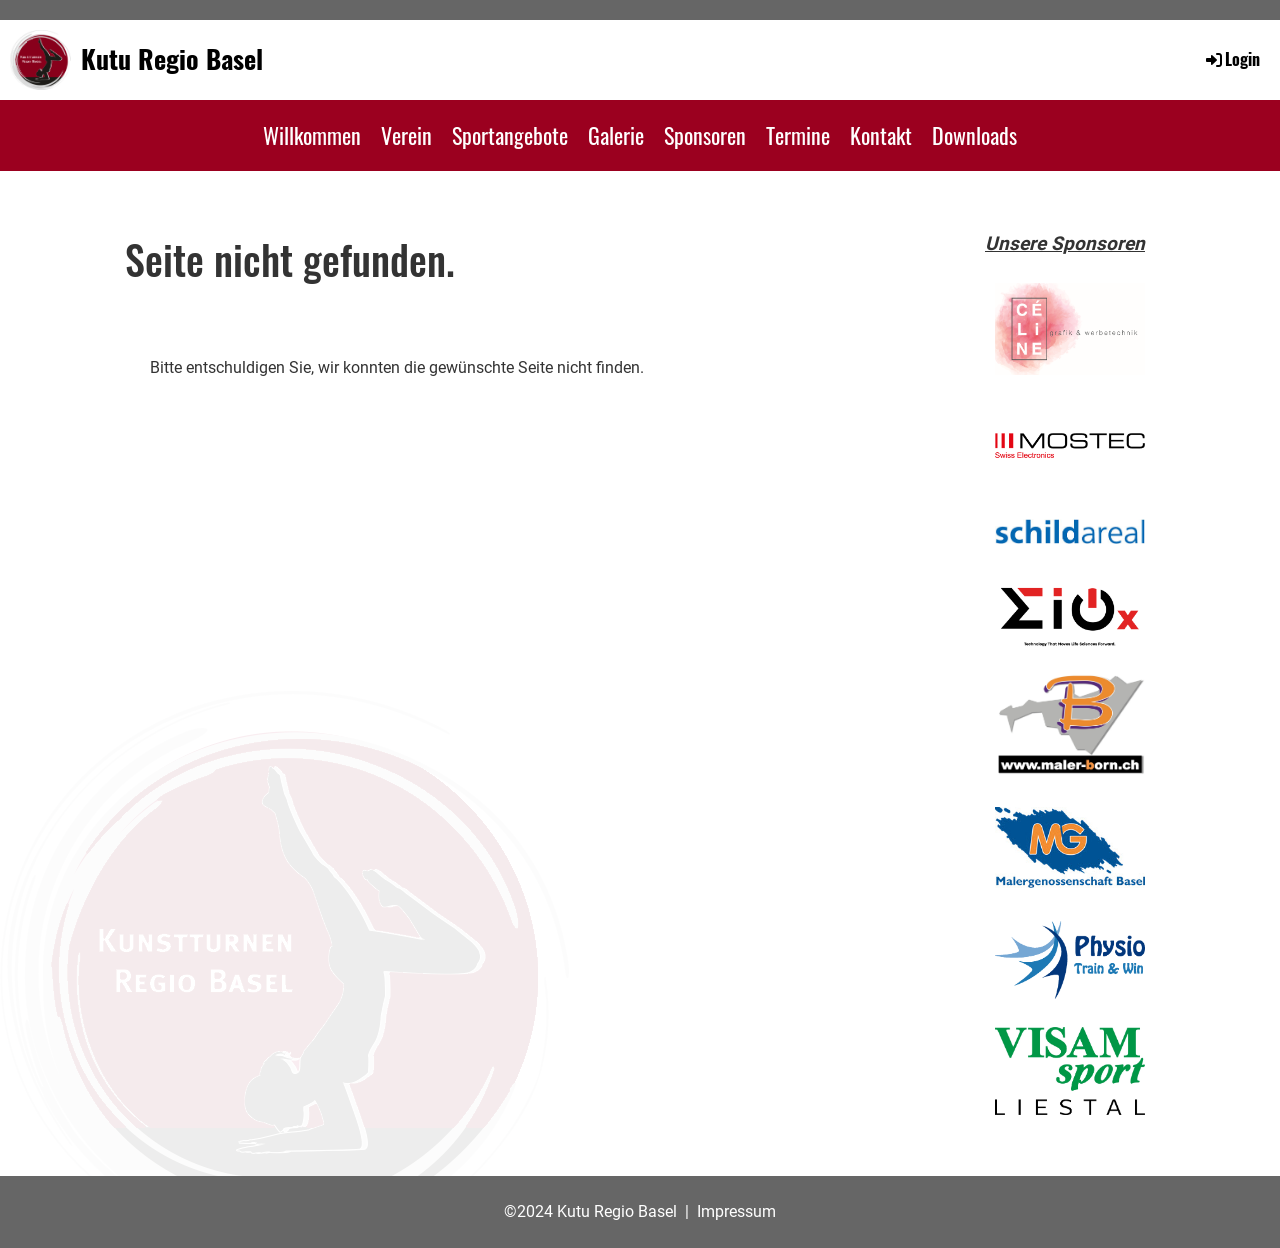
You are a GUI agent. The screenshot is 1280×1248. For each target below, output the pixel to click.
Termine (798, 135)
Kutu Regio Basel (172, 59)
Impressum (736, 1211)
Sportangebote (510, 135)
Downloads (974, 135)
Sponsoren (705, 135)
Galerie (616, 135)
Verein (406, 135)
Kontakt (881, 135)
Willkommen (312, 135)
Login (1231, 59)
